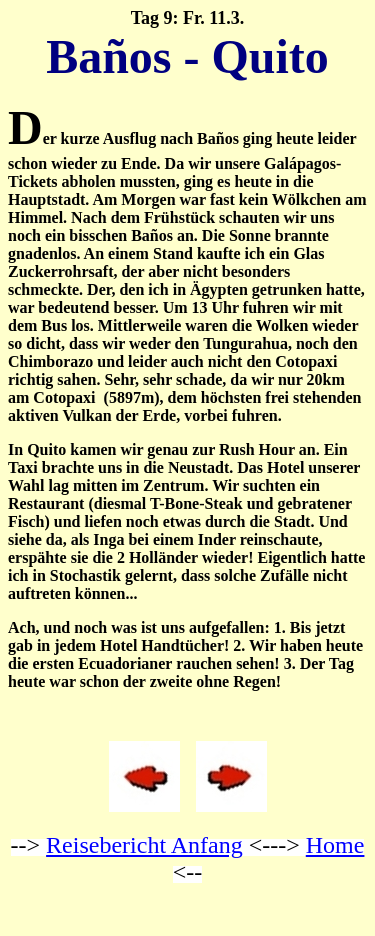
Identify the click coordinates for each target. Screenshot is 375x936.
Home (335, 845)
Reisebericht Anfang (144, 845)
